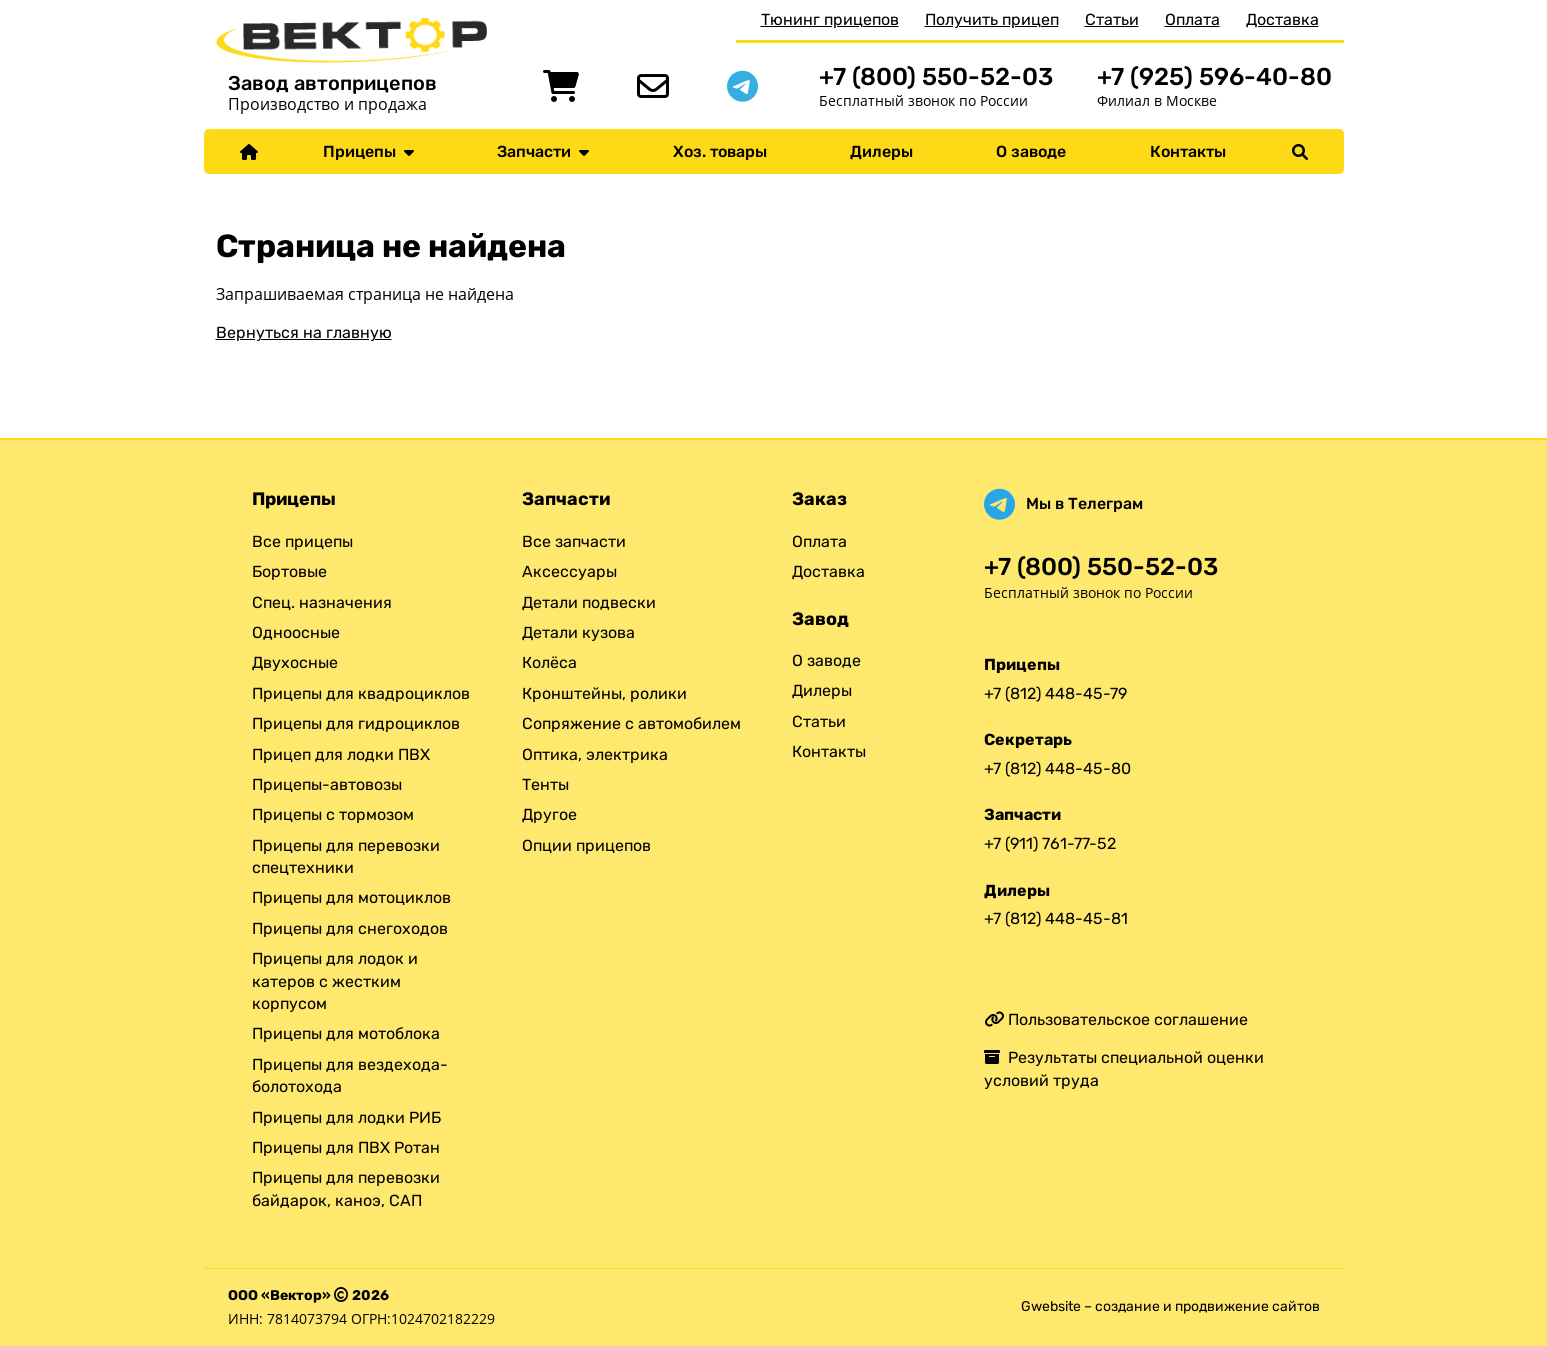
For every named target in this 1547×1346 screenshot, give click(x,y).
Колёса (549, 662)
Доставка (1282, 19)
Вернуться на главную (304, 332)
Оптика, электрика (595, 754)
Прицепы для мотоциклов (351, 897)
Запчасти (543, 151)
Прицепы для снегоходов (350, 928)
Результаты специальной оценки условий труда (1124, 1068)
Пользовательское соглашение (1116, 1019)
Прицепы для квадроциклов (361, 693)
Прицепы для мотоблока (346, 1033)
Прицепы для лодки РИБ (346, 1117)
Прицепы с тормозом (333, 814)
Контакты (1188, 151)
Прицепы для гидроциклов (356, 723)
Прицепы (368, 151)
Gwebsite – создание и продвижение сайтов (1170, 1306)
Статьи (1112, 19)
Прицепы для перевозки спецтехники (346, 856)
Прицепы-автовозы (327, 784)
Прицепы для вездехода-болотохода (350, 1075)
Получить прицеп (992, 19)
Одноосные (296, 632)
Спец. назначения (322, 602)
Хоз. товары (720, 151)
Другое (549, 814)
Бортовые (289, 571)
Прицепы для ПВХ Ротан (346, 1147)
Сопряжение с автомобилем (631, 723)
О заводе (1031, 151)
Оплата (1192, 19)
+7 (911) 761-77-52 (1050, 843)
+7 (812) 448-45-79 (1055, 693)
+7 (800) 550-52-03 (936, 76)
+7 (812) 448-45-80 (1057, 768)
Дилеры (881, 151)
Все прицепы (302, 541)
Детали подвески (589, 602)
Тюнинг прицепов (830, 19)
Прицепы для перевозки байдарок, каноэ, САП (346, 1188)
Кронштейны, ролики (604, 693)
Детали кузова (578, 632)
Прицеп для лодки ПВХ (341, 754)
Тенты (545, 784)
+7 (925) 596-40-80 (1214, 76)
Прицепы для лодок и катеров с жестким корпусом (335, 981)
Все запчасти (574, 541)
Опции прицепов (586, 845)
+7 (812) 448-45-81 (1056, 918)
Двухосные (295, 662)
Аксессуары (569, 571)
